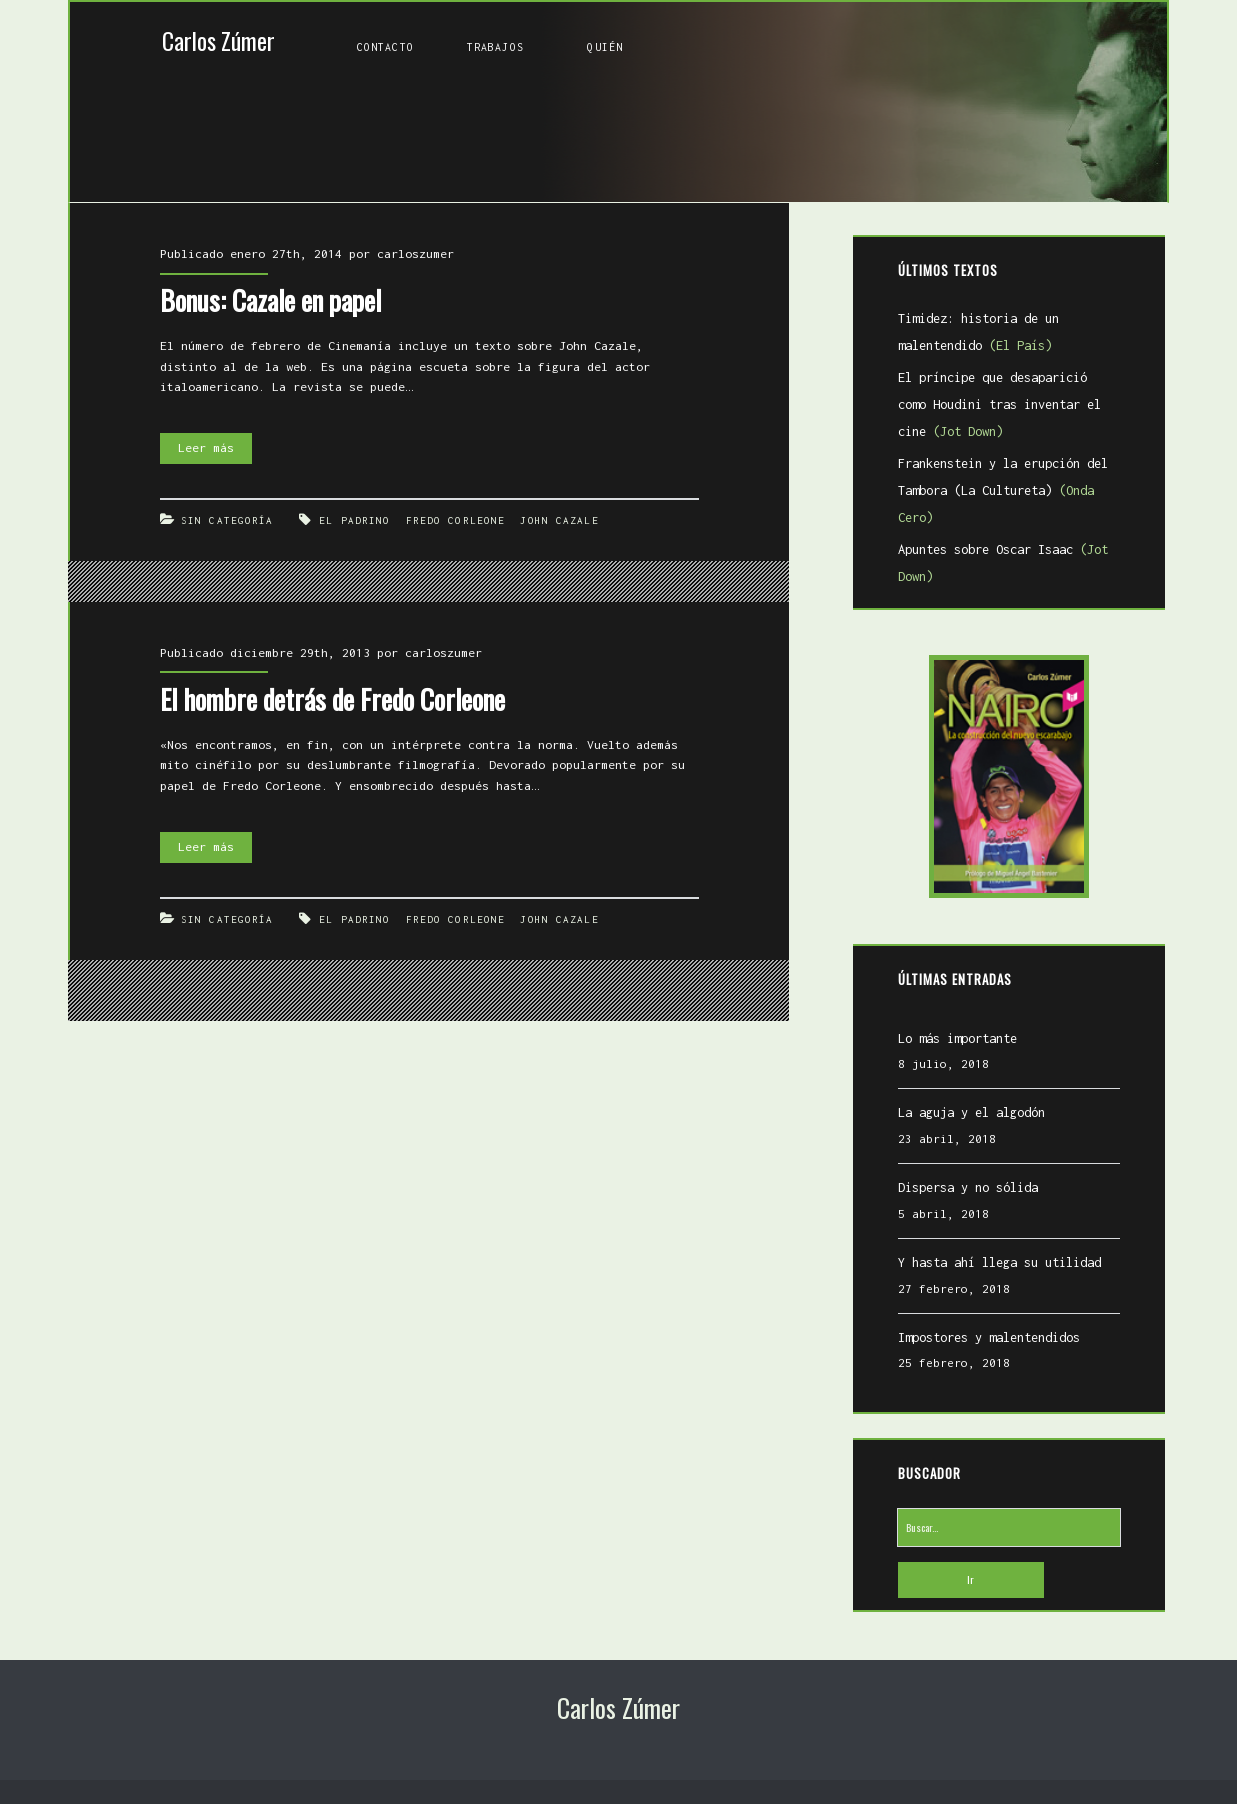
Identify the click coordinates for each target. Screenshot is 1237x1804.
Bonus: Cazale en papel (270, 300)
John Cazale (559, 520)
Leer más (215, 448)
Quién (605, 47)
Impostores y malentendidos (989, 1337)
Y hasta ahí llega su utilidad (999, 1262)
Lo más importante (957, 1038)
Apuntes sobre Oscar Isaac (1003, 563)
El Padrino (354, 520)
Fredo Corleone (455, 520)
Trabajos (495, 47)
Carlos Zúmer (218, 40)
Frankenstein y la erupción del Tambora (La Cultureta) (1003, 490)
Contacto (385, 47)
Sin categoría (227, 520)
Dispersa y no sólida (968, 1187)
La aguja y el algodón (971, 1112)
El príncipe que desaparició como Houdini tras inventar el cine (999, 404)
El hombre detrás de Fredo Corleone (332, 699)
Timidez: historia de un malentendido (978, 332)
